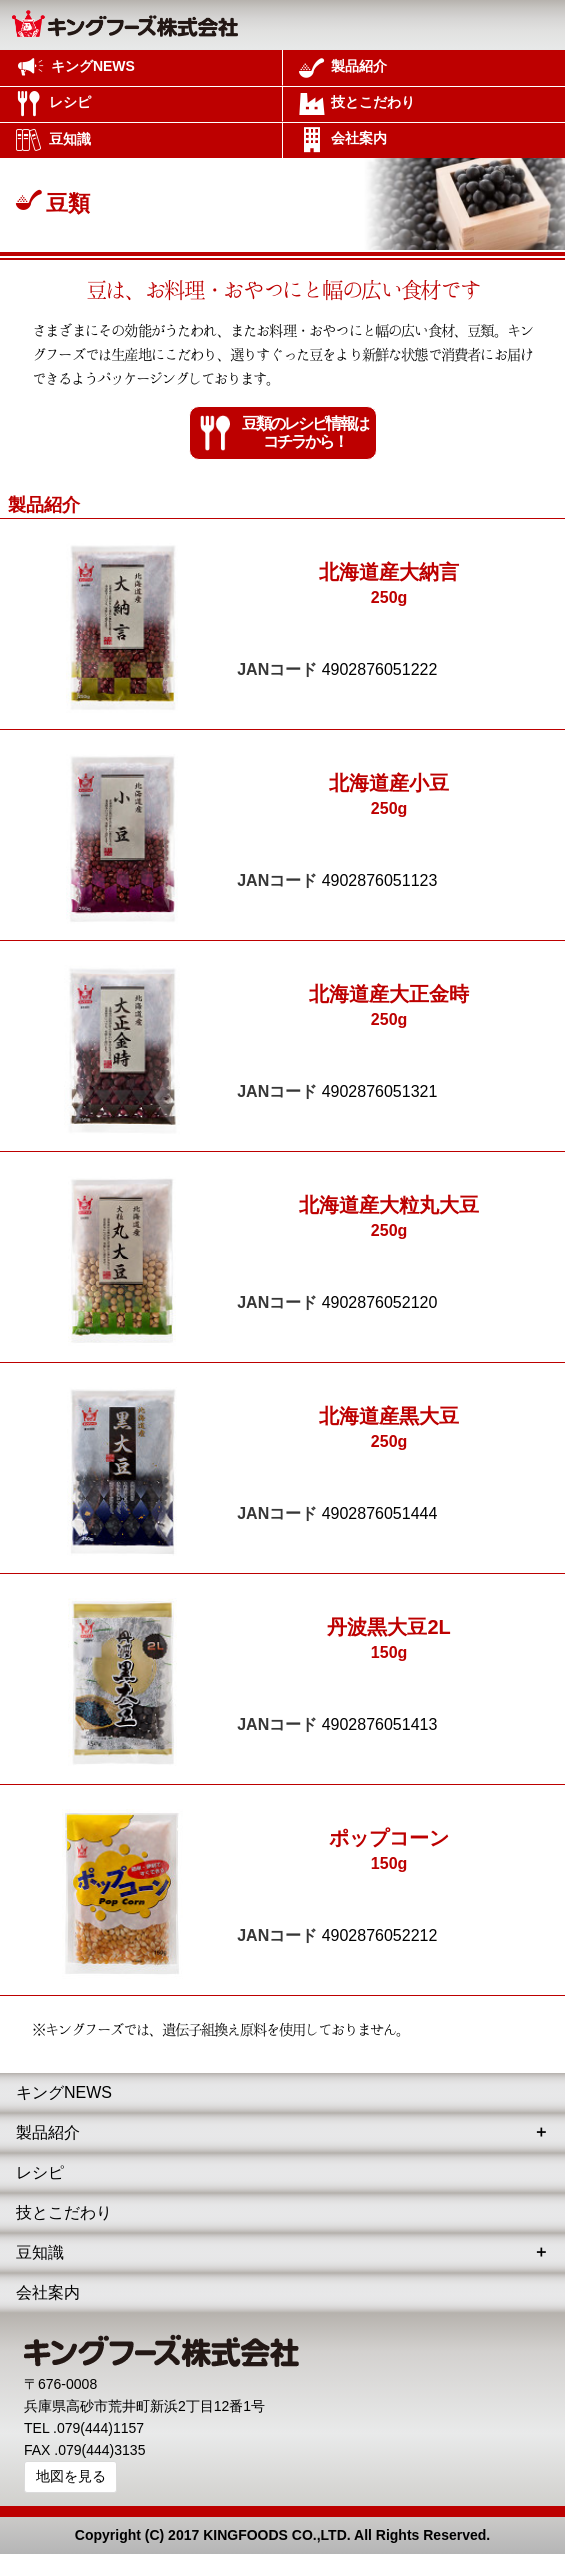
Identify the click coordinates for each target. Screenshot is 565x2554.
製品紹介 (48, 2132)
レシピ (40, 2172)
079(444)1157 (100, 2428)
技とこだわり (64, 2212)
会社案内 (48, 2292)
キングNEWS (64, 2092)
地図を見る (71, 2476)
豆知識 (40, 2252)
